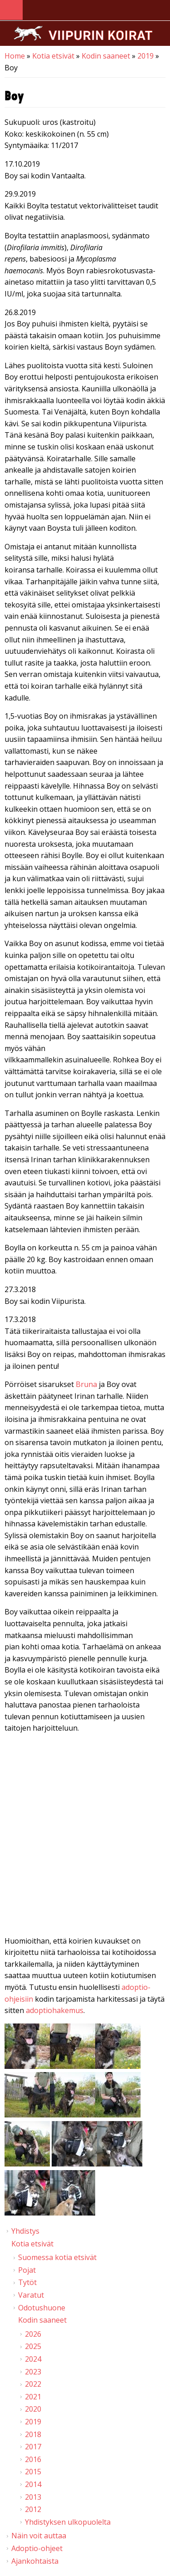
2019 (145, 56)
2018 (33, 2434)
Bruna (86, 1384)
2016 (33, 2459)
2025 (33, 2346)
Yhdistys (25, 2231)
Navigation (11, 10)
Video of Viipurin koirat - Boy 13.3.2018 (85, 1836)
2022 (33, 2384)
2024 (33, 2359)
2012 (33, 2509)
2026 (33, 2334)
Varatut (31, 2295)
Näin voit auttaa (38, 2536)
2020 (33, 2409)
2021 (33, 2397)
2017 (33, 2447)
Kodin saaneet (106, 56)
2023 (33, 2372)
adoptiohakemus (54, 2010)
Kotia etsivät (53, 56)
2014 (33, 2484)
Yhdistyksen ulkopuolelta (68, 2522)
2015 (33, 2472)
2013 (33, 2497)
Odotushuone (41, 2308)
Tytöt (27, 2282)
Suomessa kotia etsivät (57, 2257)
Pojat (27, 2270)
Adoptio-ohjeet (37, 2548)
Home (15, 56)
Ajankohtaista (34, 2561)
